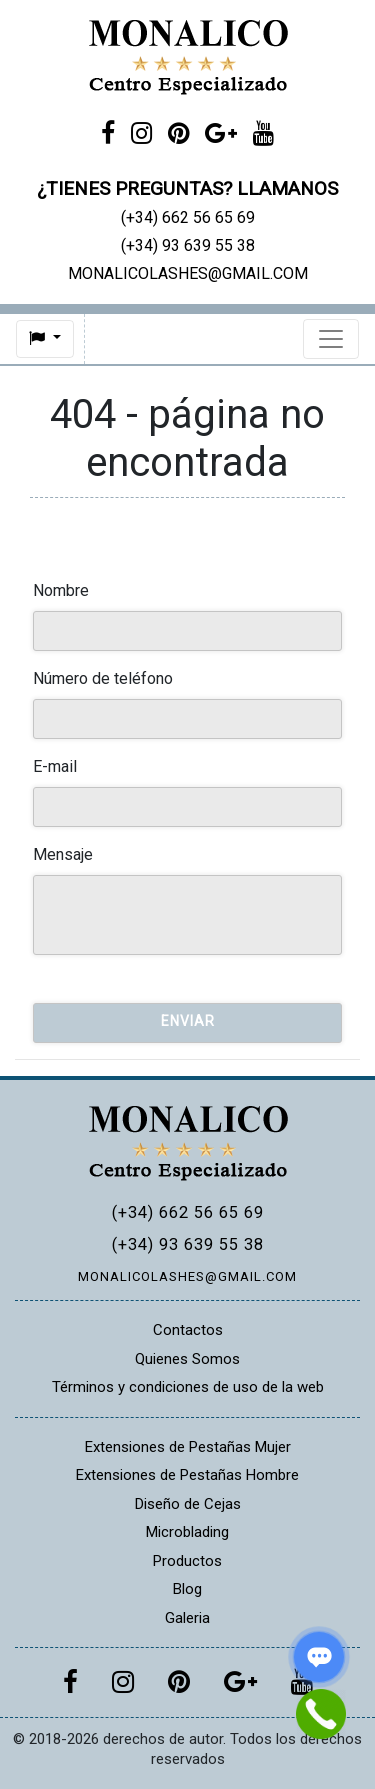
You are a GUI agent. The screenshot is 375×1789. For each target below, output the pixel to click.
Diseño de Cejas (188, 1504)
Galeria (187, 1618)
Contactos (188, 1330)
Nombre (61, 590)
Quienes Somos (187, 1359)
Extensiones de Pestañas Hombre (187, 1475)
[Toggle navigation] (331, 339)
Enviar (188, 1021)
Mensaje (63, 854)
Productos (187, 1561)
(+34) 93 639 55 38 (188, 1244)
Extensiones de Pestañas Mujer (188, 1447)
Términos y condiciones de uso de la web (188, 1387)
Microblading (187, 1532)
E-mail (55, 766)
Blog (187, 1589)
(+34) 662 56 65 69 (188, 1212)
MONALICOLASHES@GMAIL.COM (187, 1276)
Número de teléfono (103, 678)
